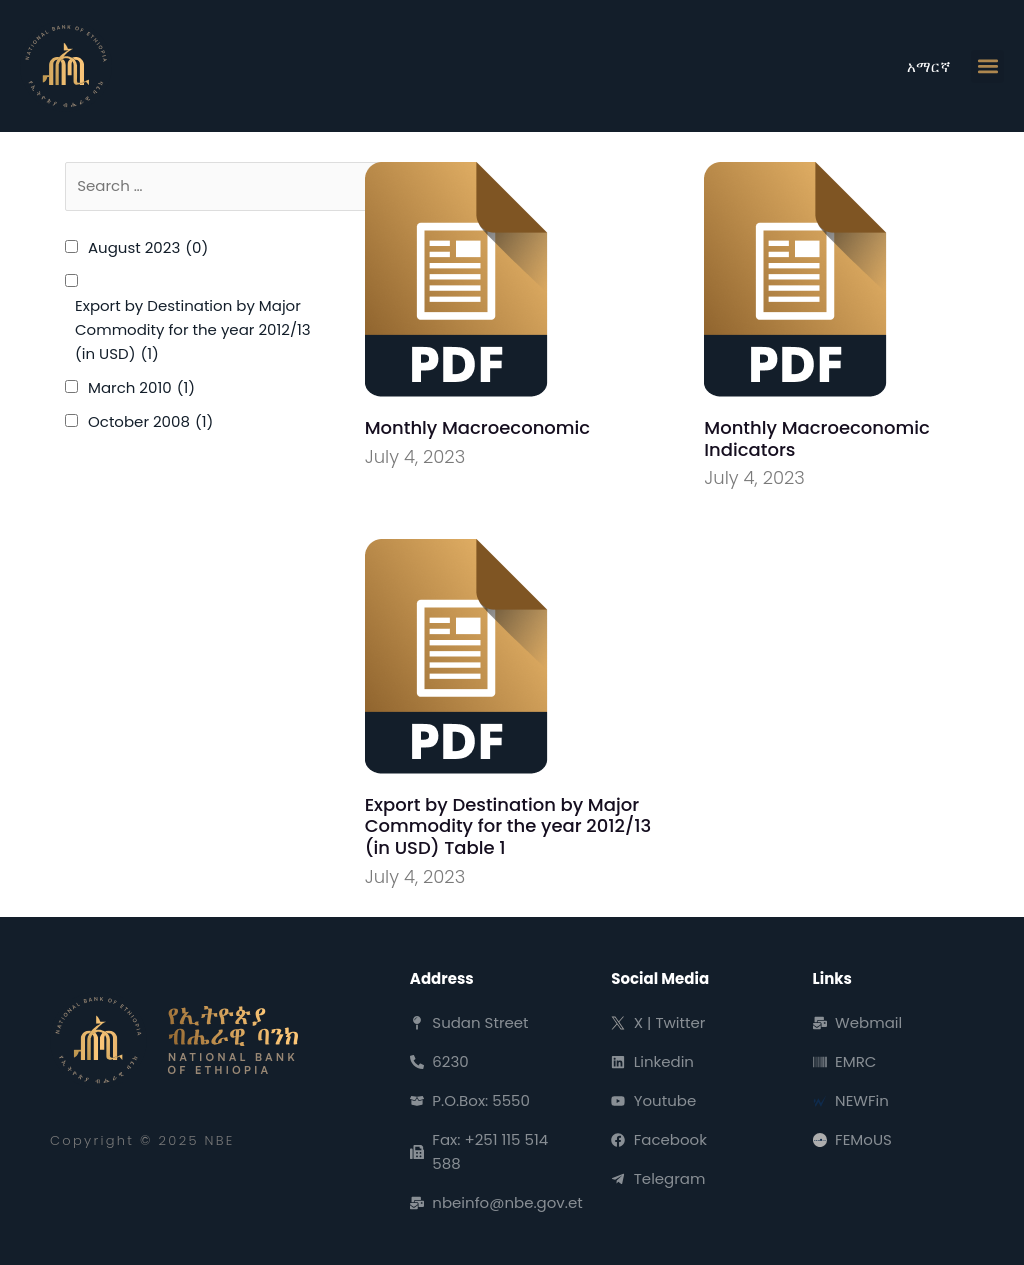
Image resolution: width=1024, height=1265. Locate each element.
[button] (987, 66)
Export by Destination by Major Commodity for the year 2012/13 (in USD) (193, 330)
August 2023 (148, 248)
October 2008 (150, 422)
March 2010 (141, 388)
